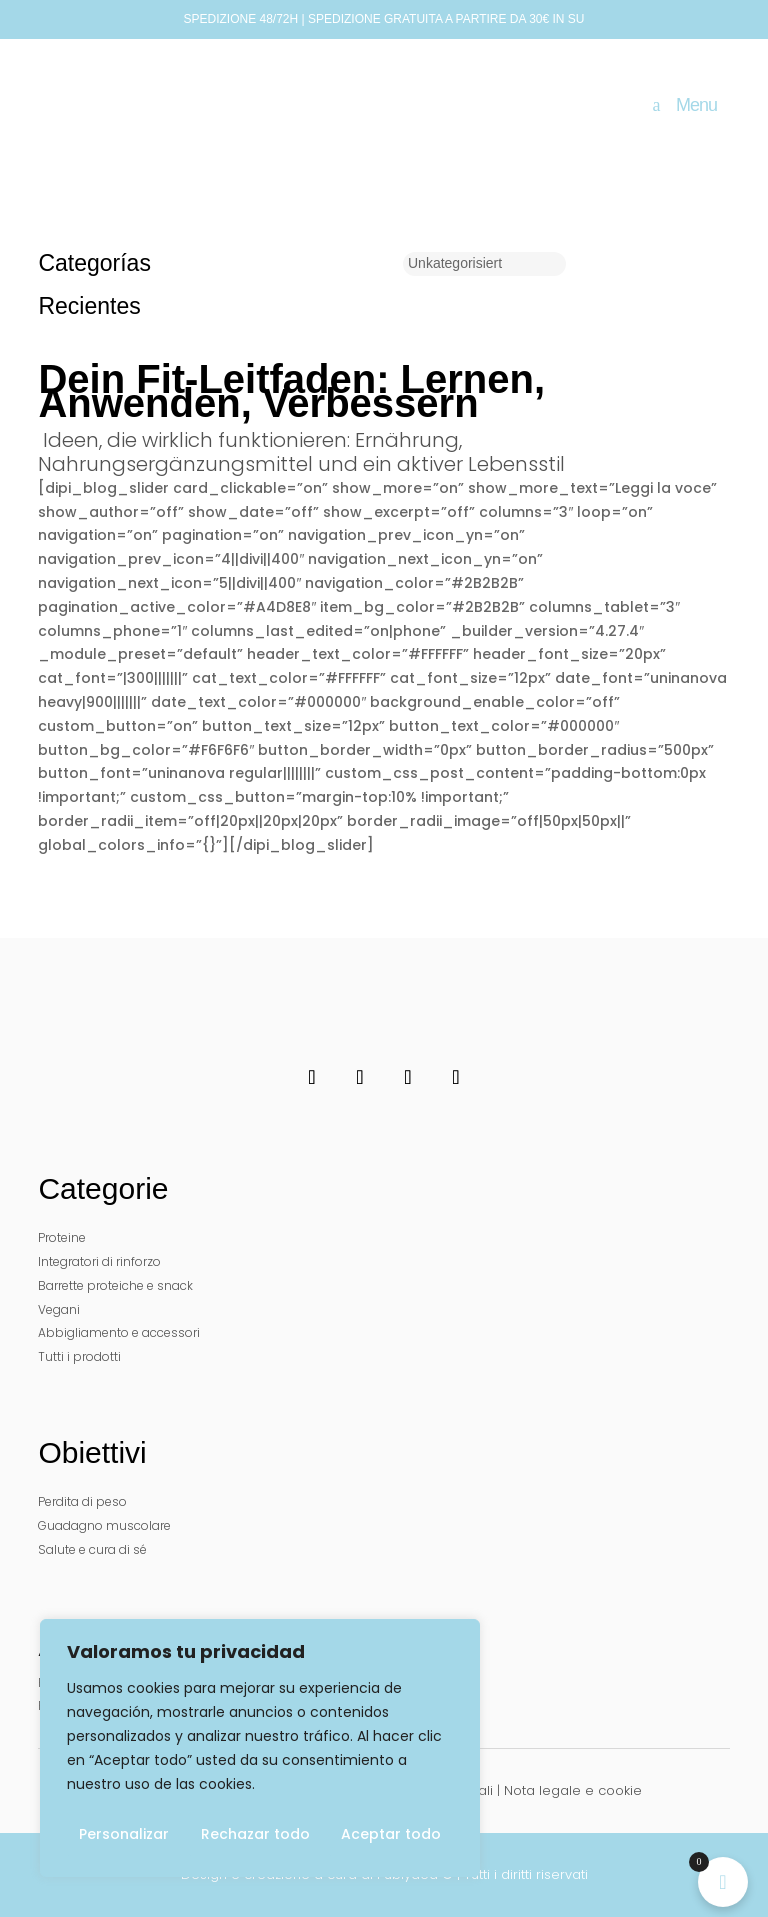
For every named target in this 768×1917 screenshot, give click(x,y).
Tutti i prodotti (79, 1356)
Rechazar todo (255, 1834)
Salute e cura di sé (92, 1549)
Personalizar (124, 1834)
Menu (696, 105)
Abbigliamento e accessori (119, 1332)
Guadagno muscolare (104, 1525)
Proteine (62, 1237)
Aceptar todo (391, 1834)
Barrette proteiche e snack (115, 1285)
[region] (260, 1748)
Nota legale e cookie (573, 1790)
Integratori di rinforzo (99, 1261)
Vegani (59, 1309)
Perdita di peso (82, 1501)
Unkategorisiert (455, 263)
